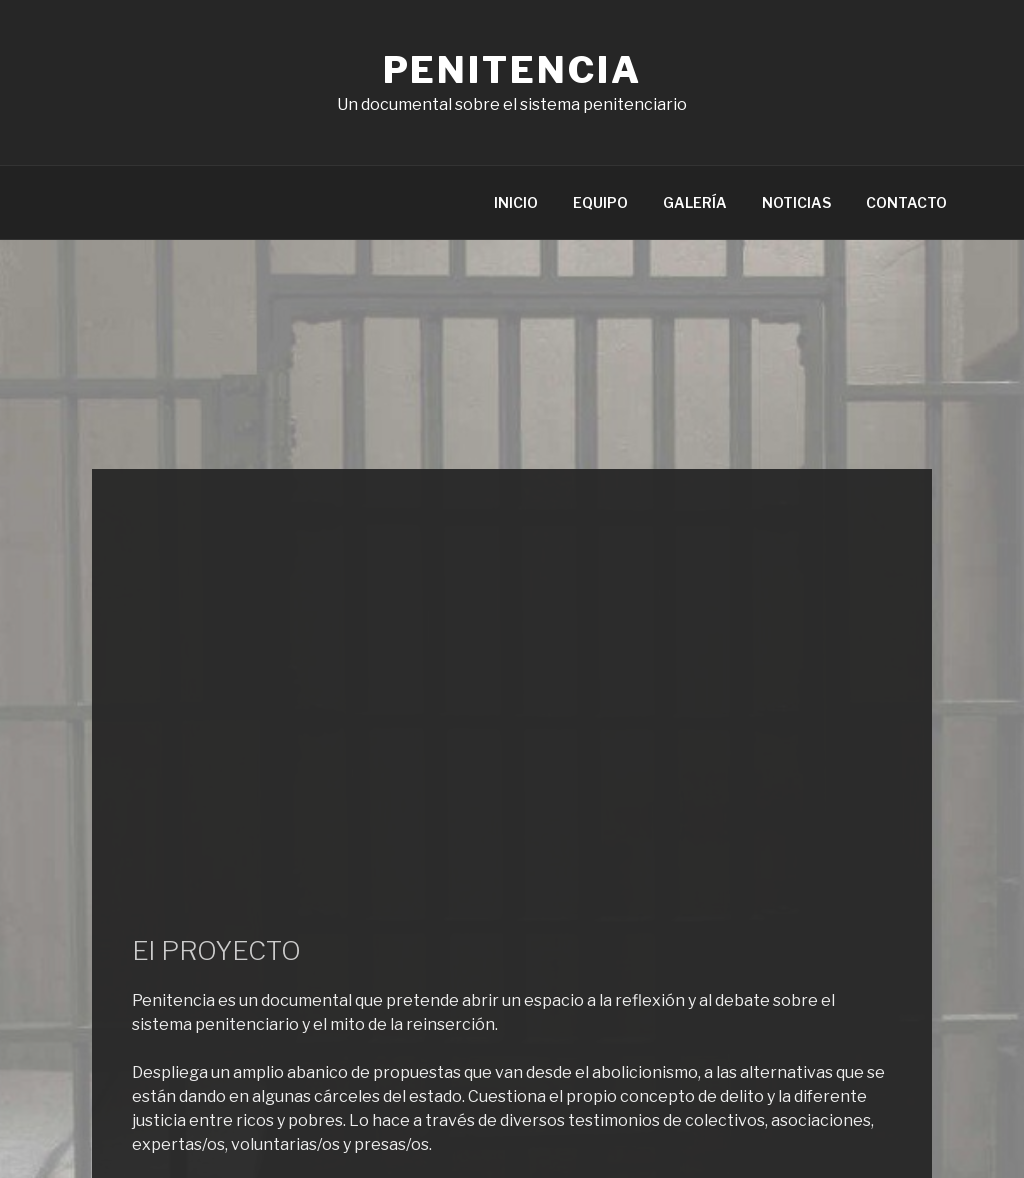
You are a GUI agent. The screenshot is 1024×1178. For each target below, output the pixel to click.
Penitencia (512, 70)
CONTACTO (906, 202)
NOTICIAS (796, 202)
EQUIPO (600, 202)
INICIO (516, 202)
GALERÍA (695, 202)
